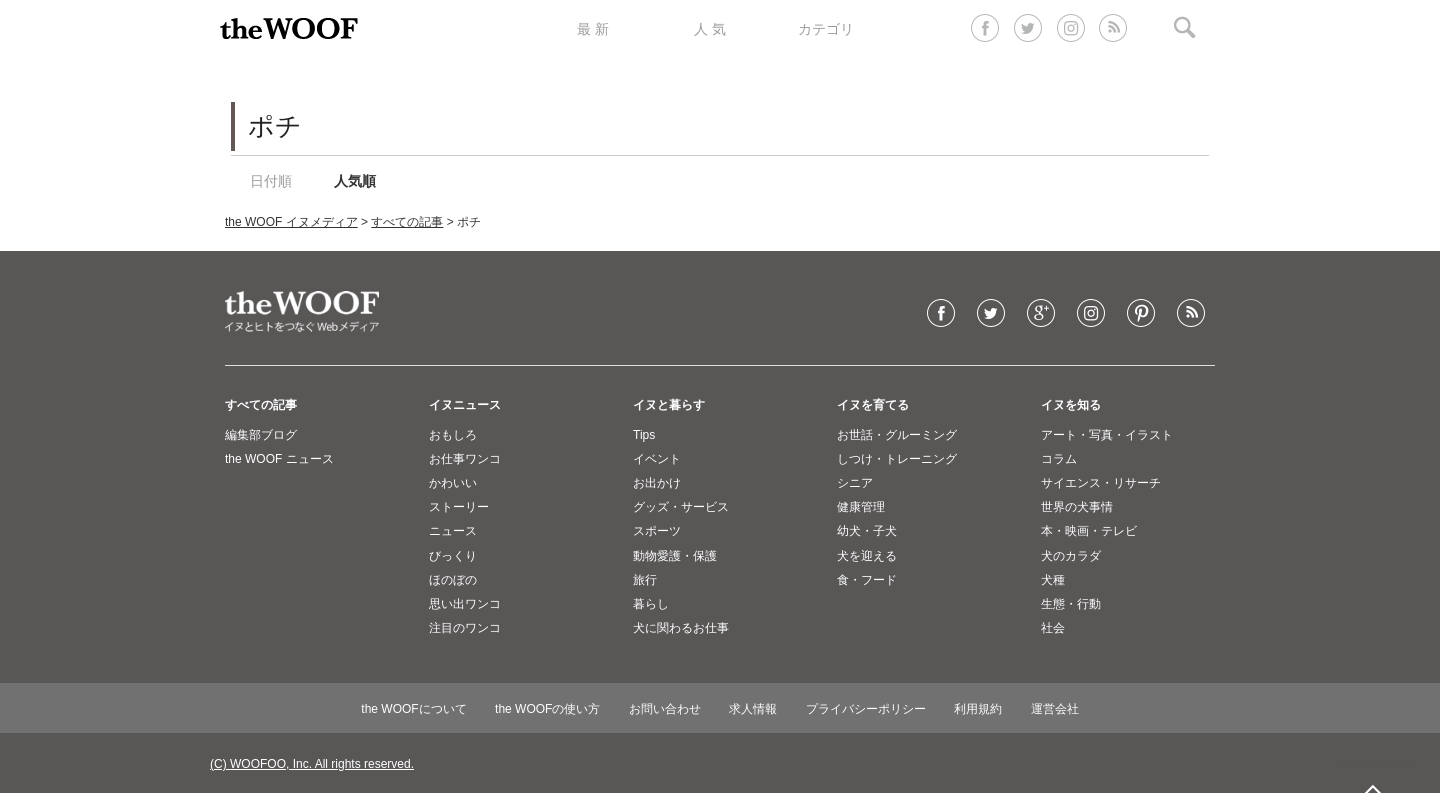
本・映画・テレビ (1089, 531)
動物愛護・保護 (675, 556)
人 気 (710, 29)
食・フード (867, 580)
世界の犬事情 (1077, 507)
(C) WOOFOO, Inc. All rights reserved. (312, 764)
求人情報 (753, 709)
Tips (644, 435)
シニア (855, 483)
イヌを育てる (873, 405)
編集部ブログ (261, 435)
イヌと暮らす (669, 405)
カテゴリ (826, 29)
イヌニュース (465, 405)
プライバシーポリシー (866, 709)
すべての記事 (407, 222)
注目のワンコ (465, 628)
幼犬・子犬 (867, 531)
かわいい (453, 483)
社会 (1053, 628)
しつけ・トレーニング (897, 459)
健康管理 (861, 507)
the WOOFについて (413, 709)
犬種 (1053, 580)
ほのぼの (453, 580)
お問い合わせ (665, 709)
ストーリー (459, 507)
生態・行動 (1071, 604)
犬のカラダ (1071, 556)
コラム (1059, 459)
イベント (657, 459)
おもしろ (453, 435)
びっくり (453, 556)
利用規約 (978, 709)
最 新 (593, 29)
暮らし (651, 604)
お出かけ (657, 483)
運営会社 (1055, 709)
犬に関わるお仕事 (681, 628)
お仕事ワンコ (465, 459)
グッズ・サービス (681, 507)
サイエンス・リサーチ (1101, 483)
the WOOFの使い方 (547, 709)
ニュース (453, 531)
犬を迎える (867, 556)
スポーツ (657, 531)
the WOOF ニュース (279, 459)
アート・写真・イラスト (1107, 435)
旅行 (645, 580)
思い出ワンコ (465, 604)
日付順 (271, 181)
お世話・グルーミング (897, 435)
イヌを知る (1071, 405)
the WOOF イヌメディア (291, 222)
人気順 (355, 181)
